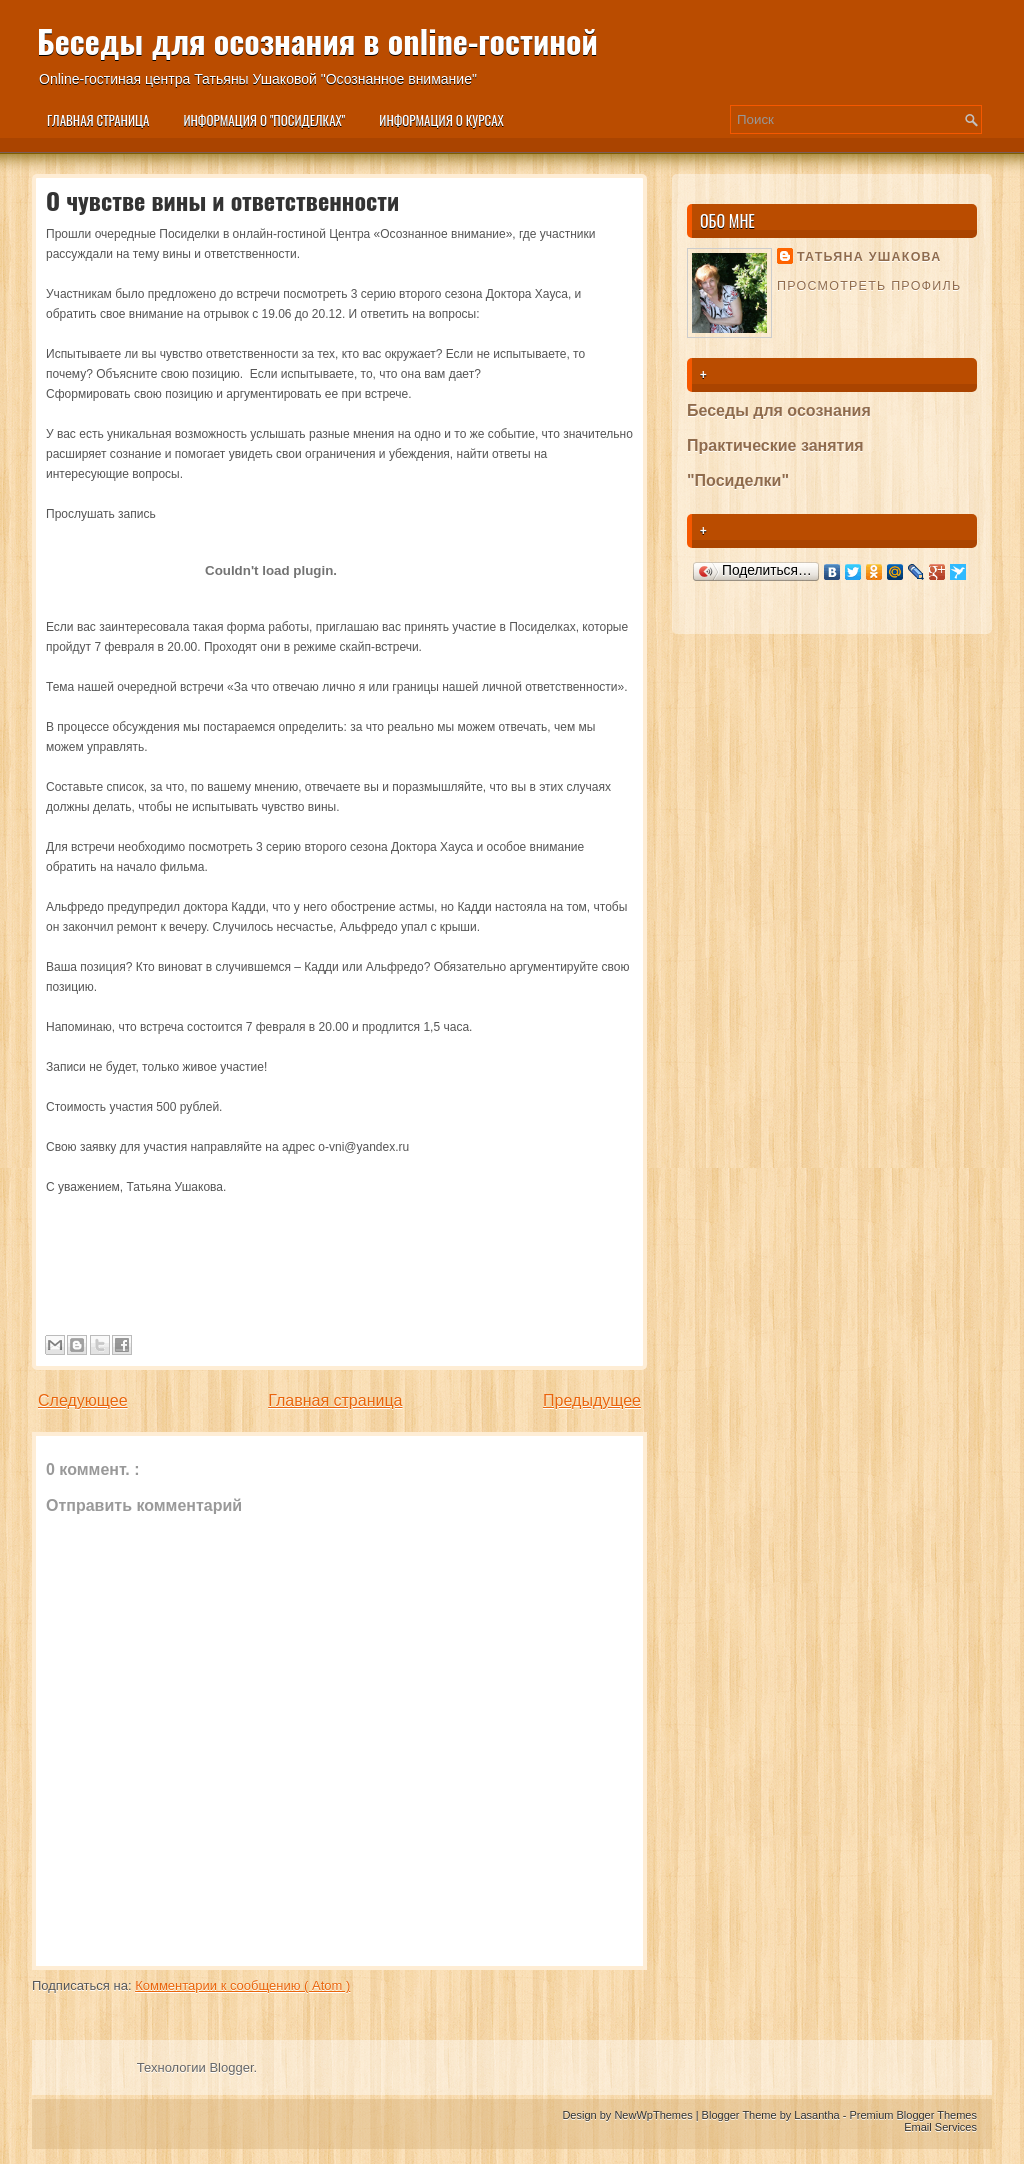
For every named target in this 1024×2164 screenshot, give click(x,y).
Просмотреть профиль (869, 286)
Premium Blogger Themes (913, 2115)
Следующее (83, 1400)
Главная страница (98, 120)
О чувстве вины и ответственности (222, 200)
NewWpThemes (654, 2115)
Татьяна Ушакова (869, 257)
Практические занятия (775, 445)
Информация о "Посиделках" (264, 120)
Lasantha (818, 2115)
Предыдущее (592, 1400)
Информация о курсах (441, 120)
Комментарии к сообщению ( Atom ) (242, 1985)
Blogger (231, 2067)
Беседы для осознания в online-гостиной (317, 40)
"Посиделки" (738, 480)
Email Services (940, 2127)
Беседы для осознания (779, 410)
